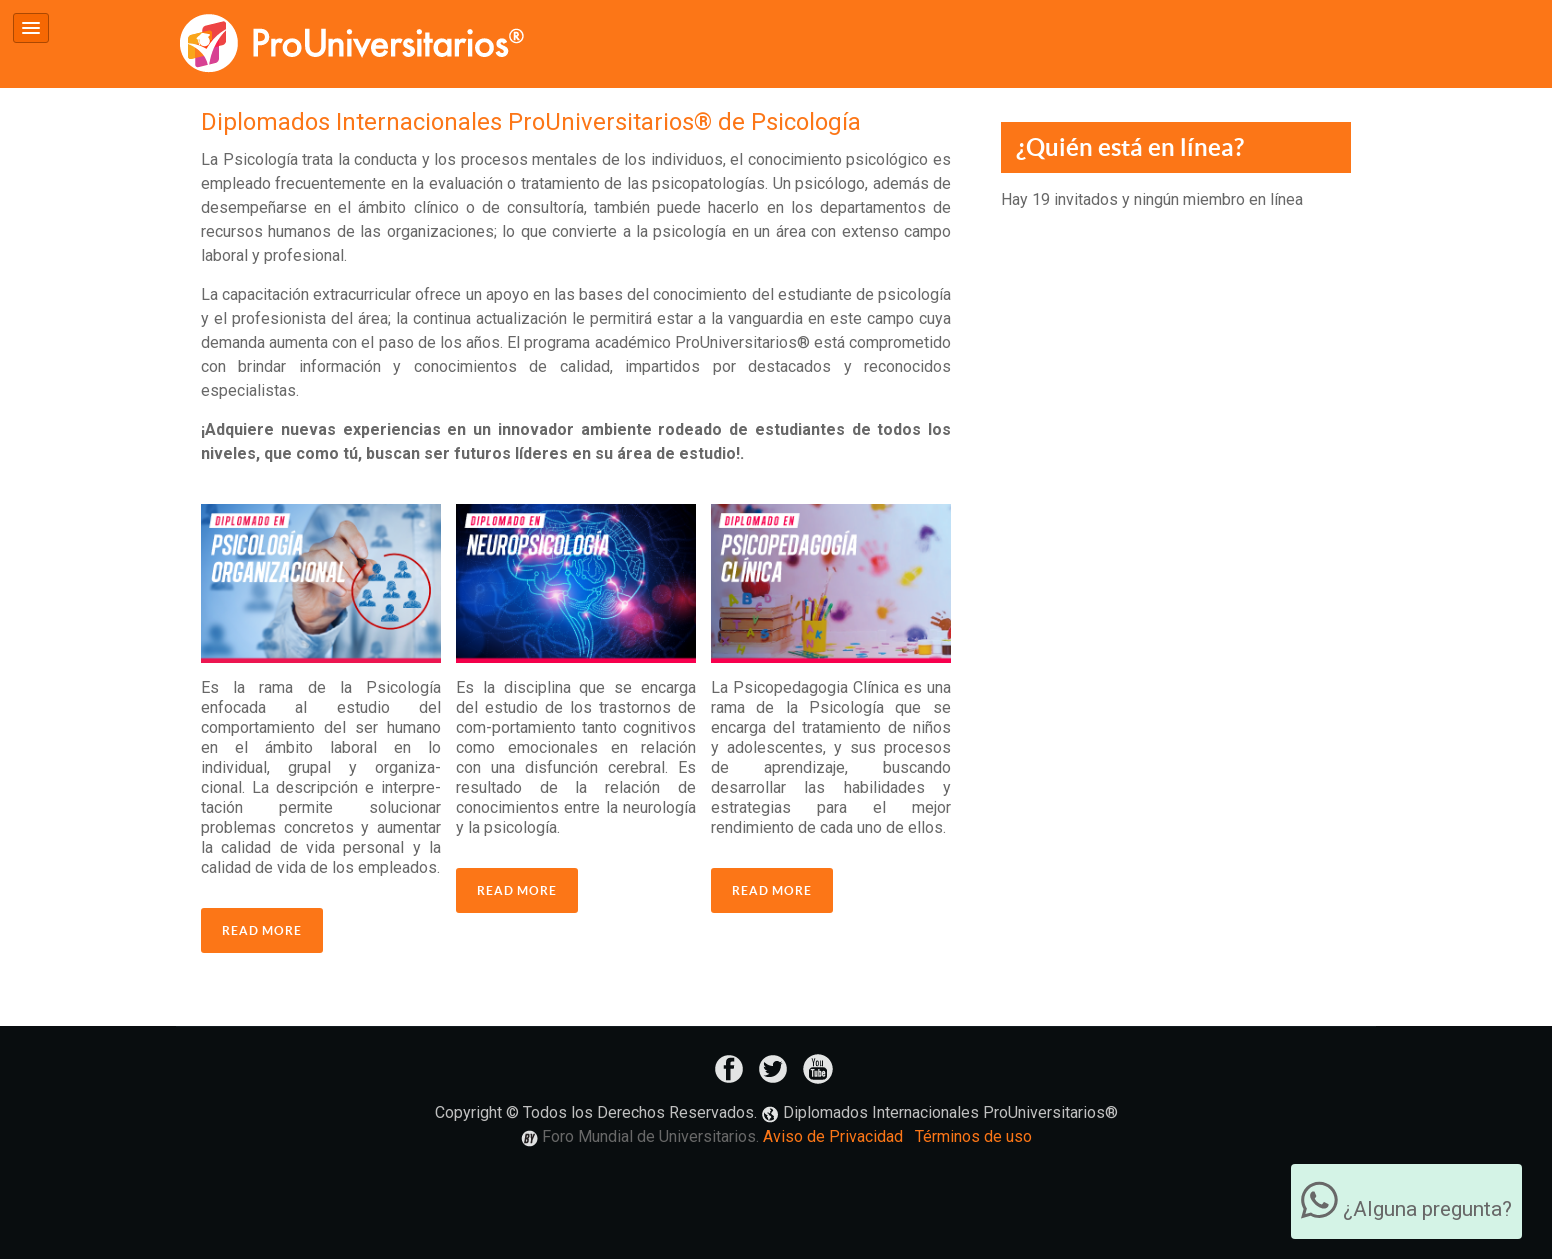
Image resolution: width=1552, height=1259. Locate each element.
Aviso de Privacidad (833, 1136)
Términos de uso (973, 1136)
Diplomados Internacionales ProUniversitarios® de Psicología (531, 122)
